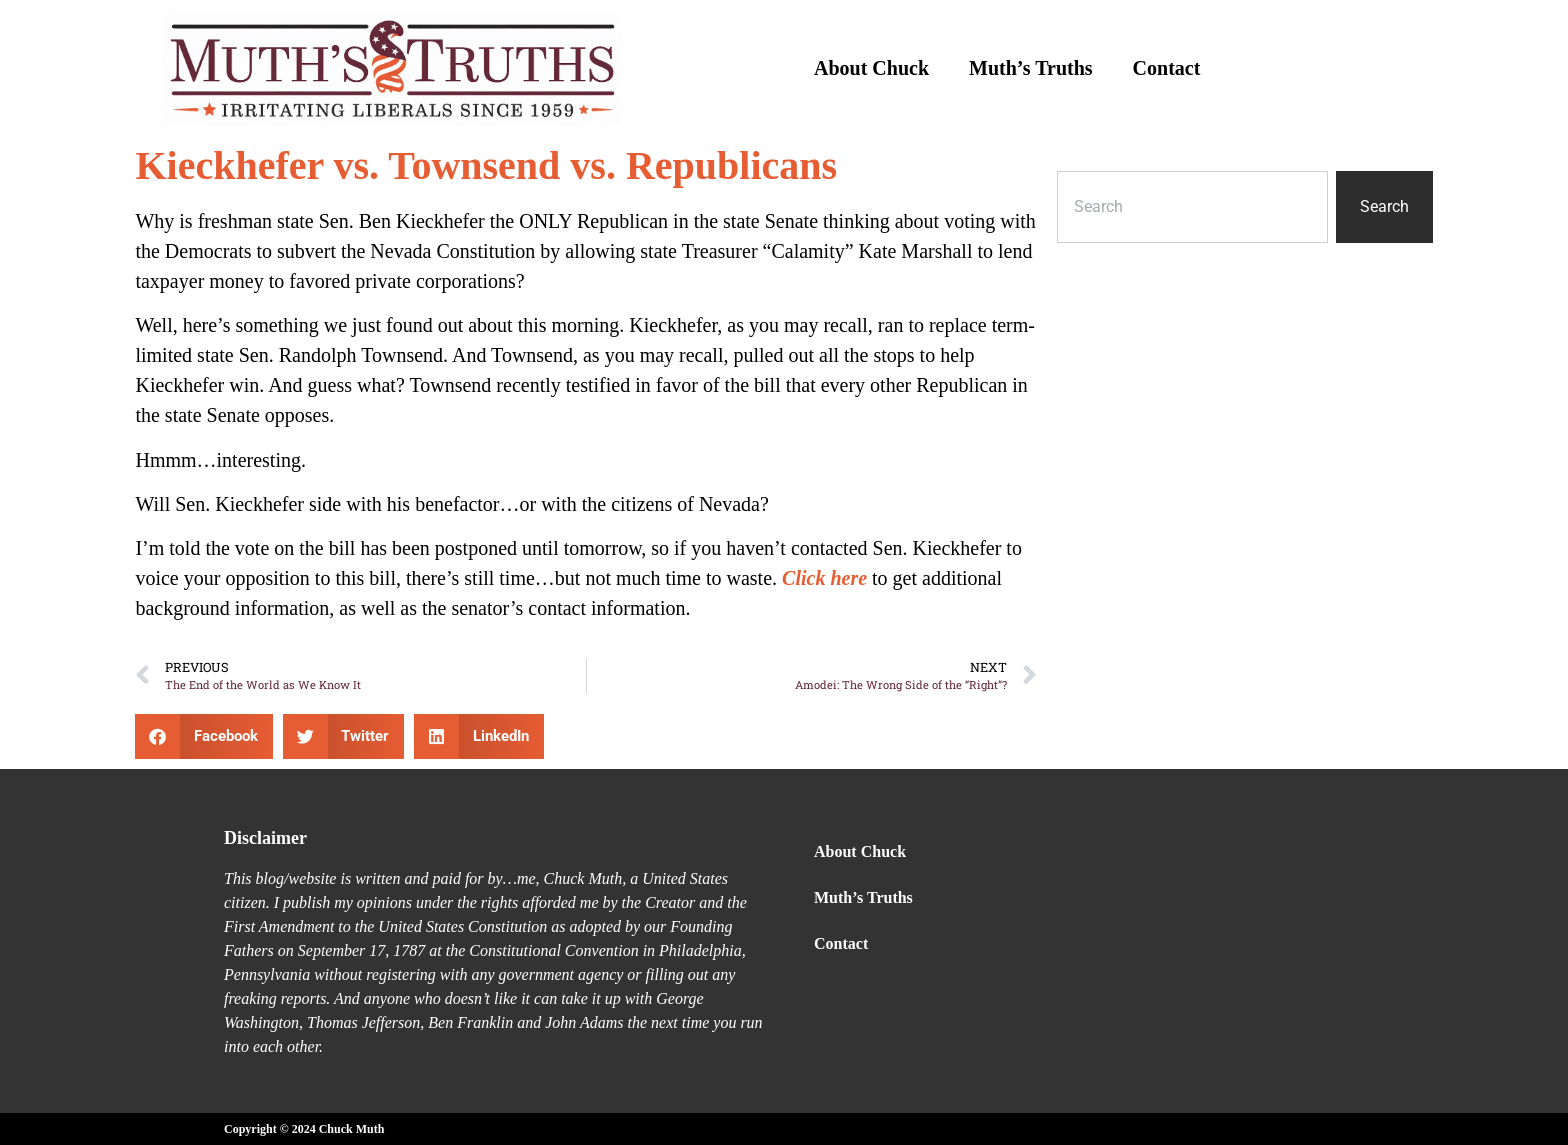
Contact (1167, 68)
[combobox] (1192, 207)
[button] (204, 736)
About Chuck (871, 68)
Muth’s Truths (1031, 68)
